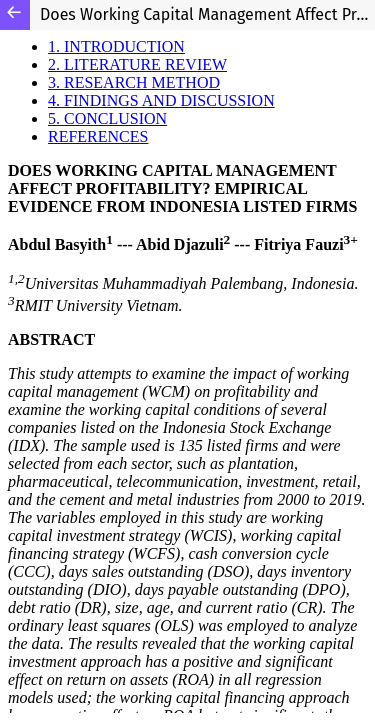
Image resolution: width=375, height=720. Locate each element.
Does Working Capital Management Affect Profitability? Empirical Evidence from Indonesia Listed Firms (207, 14)
